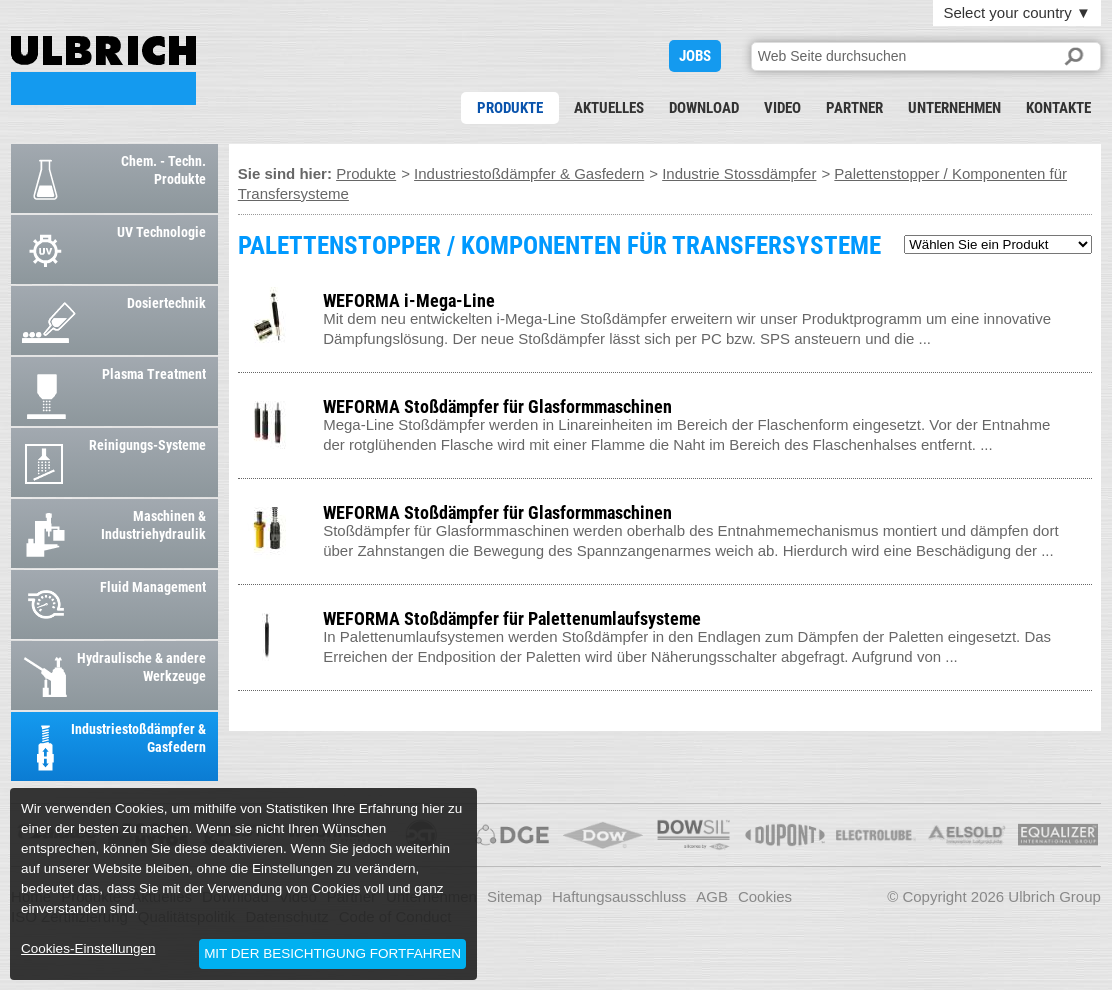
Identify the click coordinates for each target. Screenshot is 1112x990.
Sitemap (514, 896)
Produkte (510, 108)
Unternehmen (954, 108)
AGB (712, 896)
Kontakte (1058, 108)
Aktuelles (609, 108)
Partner (854, 108)
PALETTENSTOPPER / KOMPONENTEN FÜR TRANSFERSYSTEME (103, 70)
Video (782, 108)
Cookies (765, 896)
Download (704, 108)
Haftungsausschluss (619, 896)
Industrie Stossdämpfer (739, 173)
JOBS (695, 56)
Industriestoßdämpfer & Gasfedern (529, 173)
